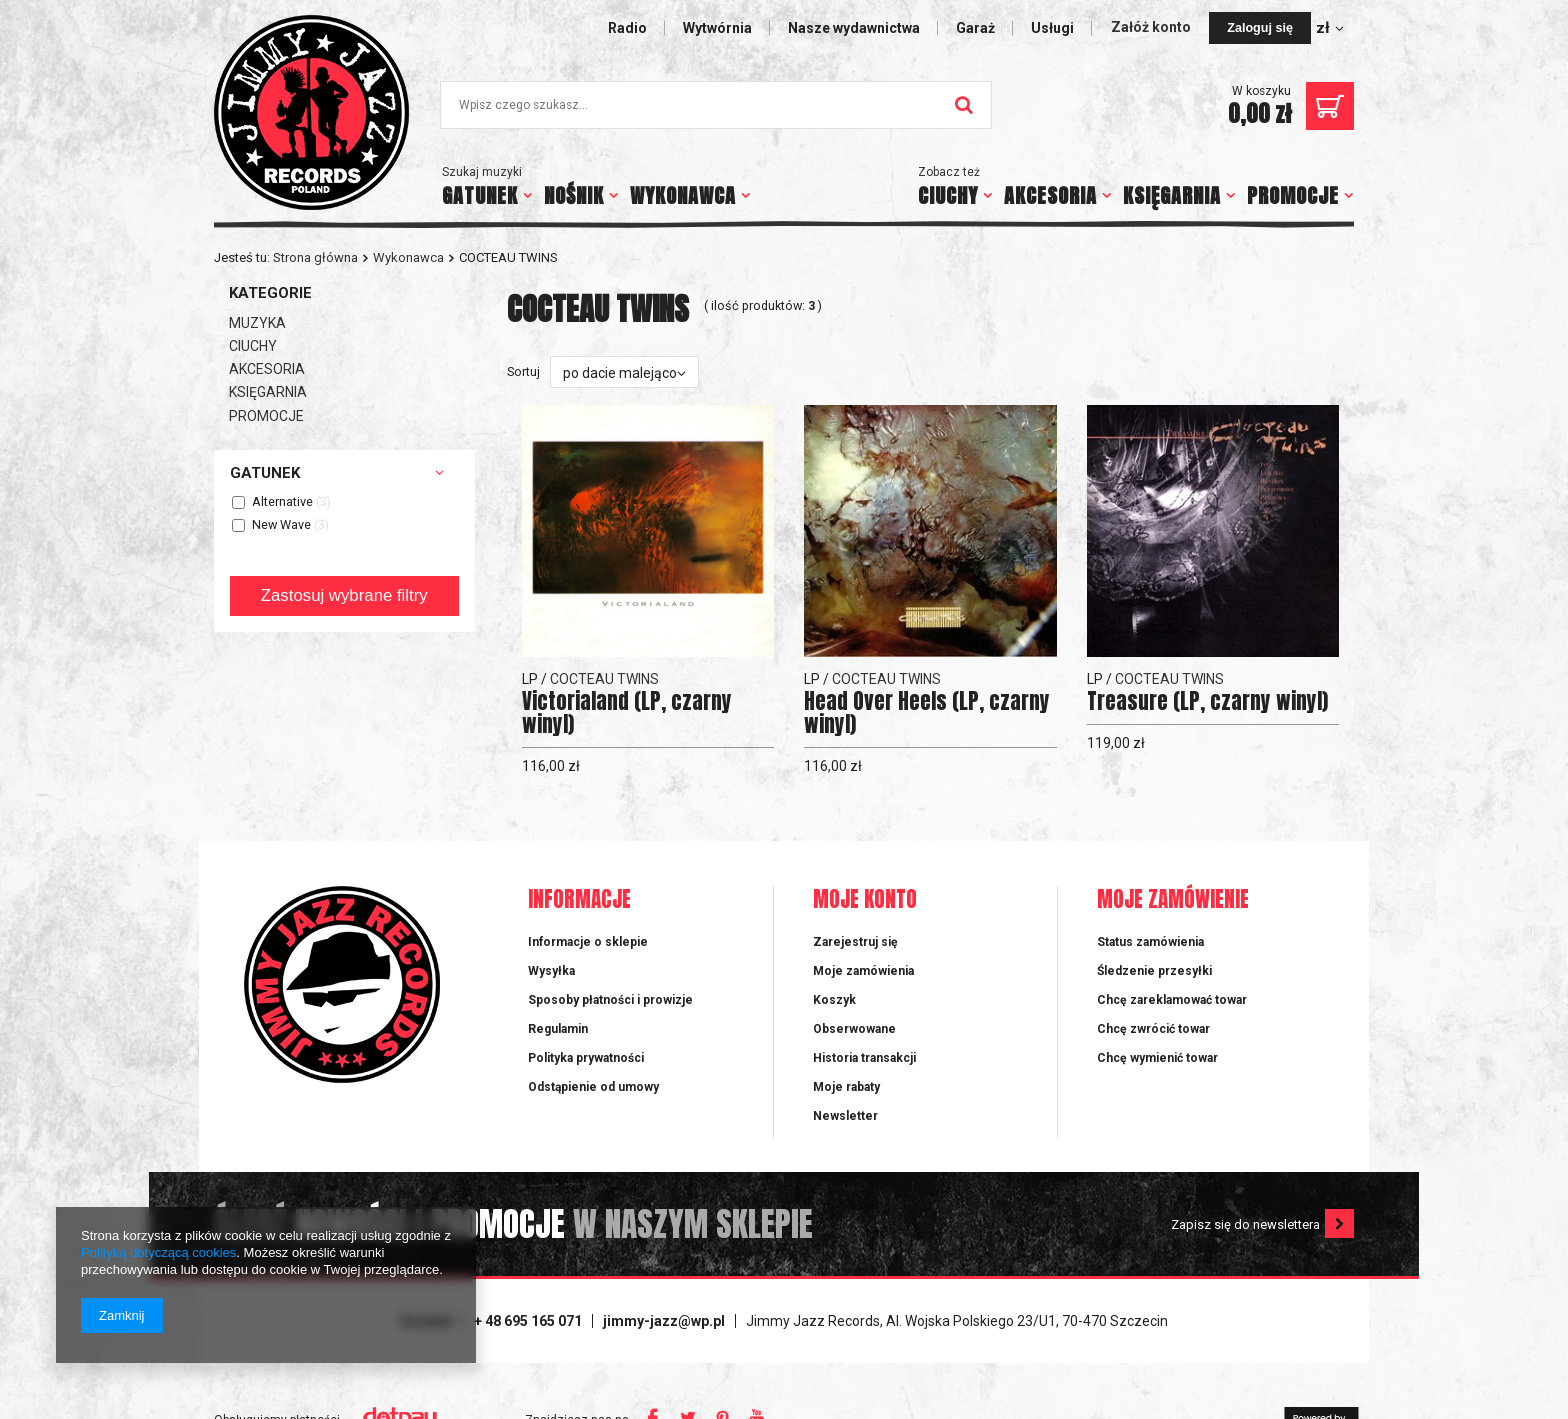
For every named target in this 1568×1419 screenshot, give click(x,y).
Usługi (1052, 28)
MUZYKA (257, 323)
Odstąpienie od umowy (593, 1087)
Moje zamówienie (1173, 900)
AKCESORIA (1050, 195)
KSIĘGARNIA (1172, 195)
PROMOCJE (1293, 195)
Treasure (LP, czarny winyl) (1207, 701)
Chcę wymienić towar (1157, 1058)
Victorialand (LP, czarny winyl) (627, 713)
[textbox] (716, 105)
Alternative (282, 502)
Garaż (975, 28)
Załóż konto (1152, 27)
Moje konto (865, 900)
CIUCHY (948, 195)
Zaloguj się (1260, 28)
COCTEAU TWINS (604, 679)
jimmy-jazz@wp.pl (664, 1321)
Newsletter (845, 1116)
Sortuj (523, 371)
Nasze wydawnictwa (854, 28)
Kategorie (270, 293)
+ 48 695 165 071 (528, 1321)
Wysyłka (551, 971)
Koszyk (834, 1000)
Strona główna (315, 257)
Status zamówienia (1150, 942)
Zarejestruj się (855, 942)
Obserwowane (854, 1029)
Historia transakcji (864, 1058)
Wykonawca (408, 257)
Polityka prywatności (586, 1058)
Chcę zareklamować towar (1172, 1000)
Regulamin (558, 1029)
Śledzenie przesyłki (1154, 971)
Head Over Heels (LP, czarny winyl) (927, 713)
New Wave (281, 525)
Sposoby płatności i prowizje (610, 1000)
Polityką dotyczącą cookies (158, 1252)
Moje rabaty (846, 1087)
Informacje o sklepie (588, 942)
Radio (627, 28)
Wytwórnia (717, 28)
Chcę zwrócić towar (1153, 1029)
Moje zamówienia (863, 971)
